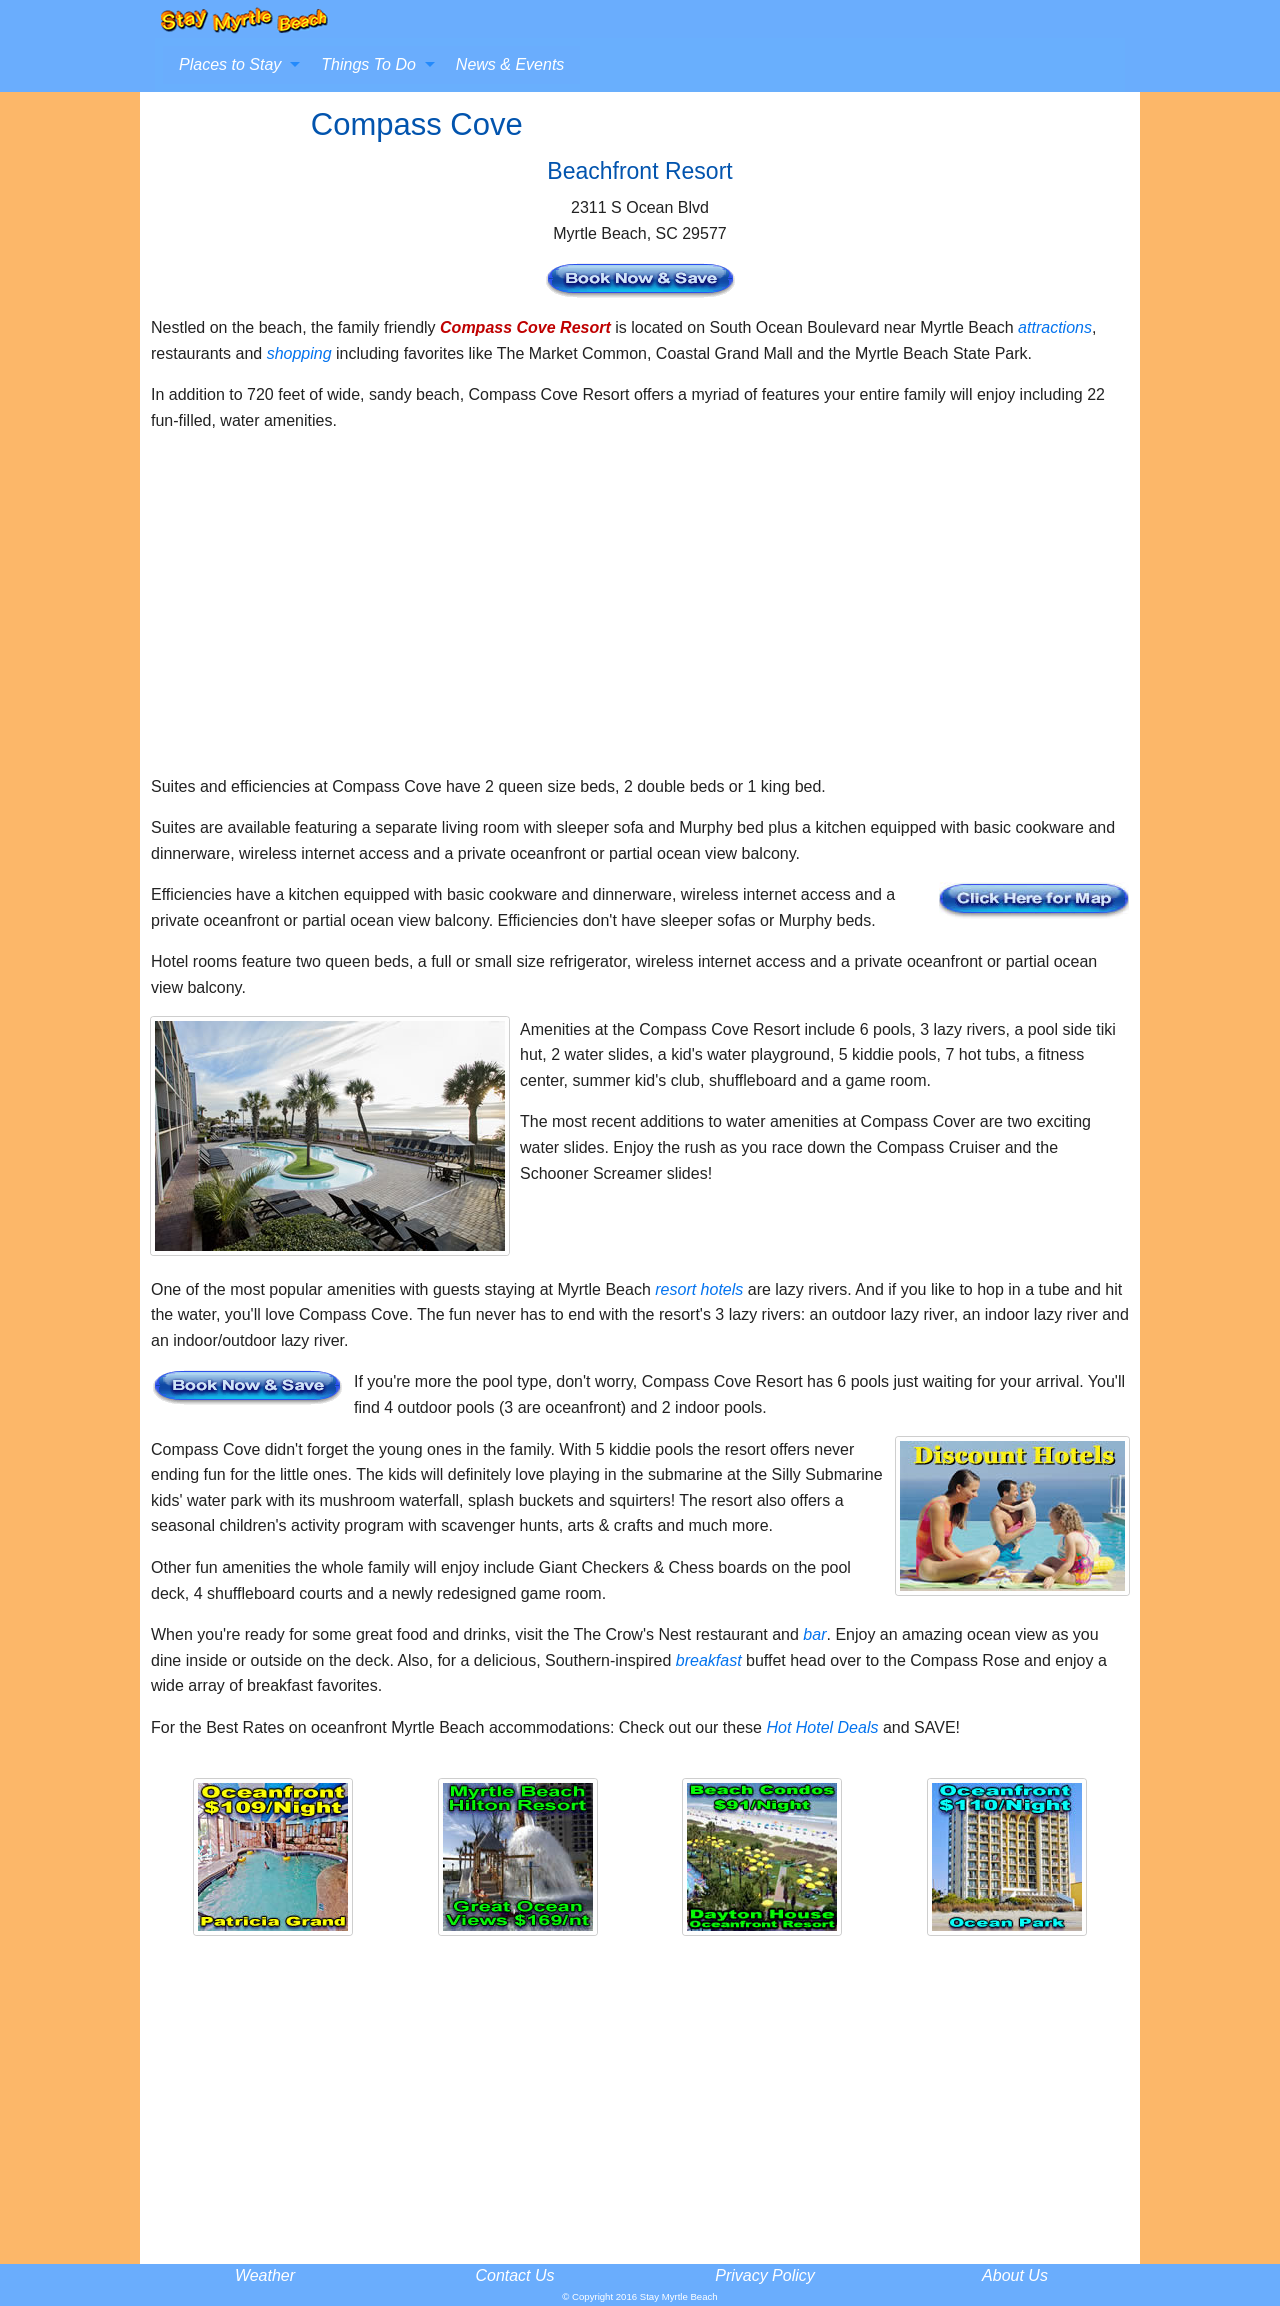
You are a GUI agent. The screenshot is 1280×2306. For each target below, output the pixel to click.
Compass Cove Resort (525, 327)
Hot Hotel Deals (822, 1727)
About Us (1015, 2275)
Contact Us (514, 2275)
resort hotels (699, 1289)
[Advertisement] (640, 612)
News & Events (510, 64)
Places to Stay (230, 64)
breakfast (709, 1660)
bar (814, 1634)
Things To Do (368, 64)
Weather (265, 2275)
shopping (299, 353)
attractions (1055, 327)
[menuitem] (234, 65)
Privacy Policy (765, 2275)
